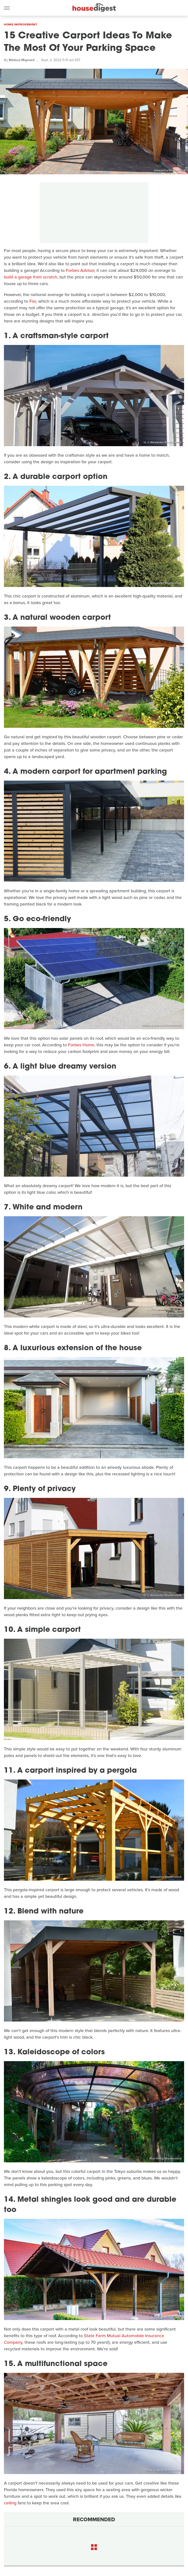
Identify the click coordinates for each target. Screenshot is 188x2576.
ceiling (10, 2503)
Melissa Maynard (22, 60)
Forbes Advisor (80, 270)
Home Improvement (20, 24)
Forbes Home (81, 1045)
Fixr (32, 301)
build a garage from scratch (30, 277)
